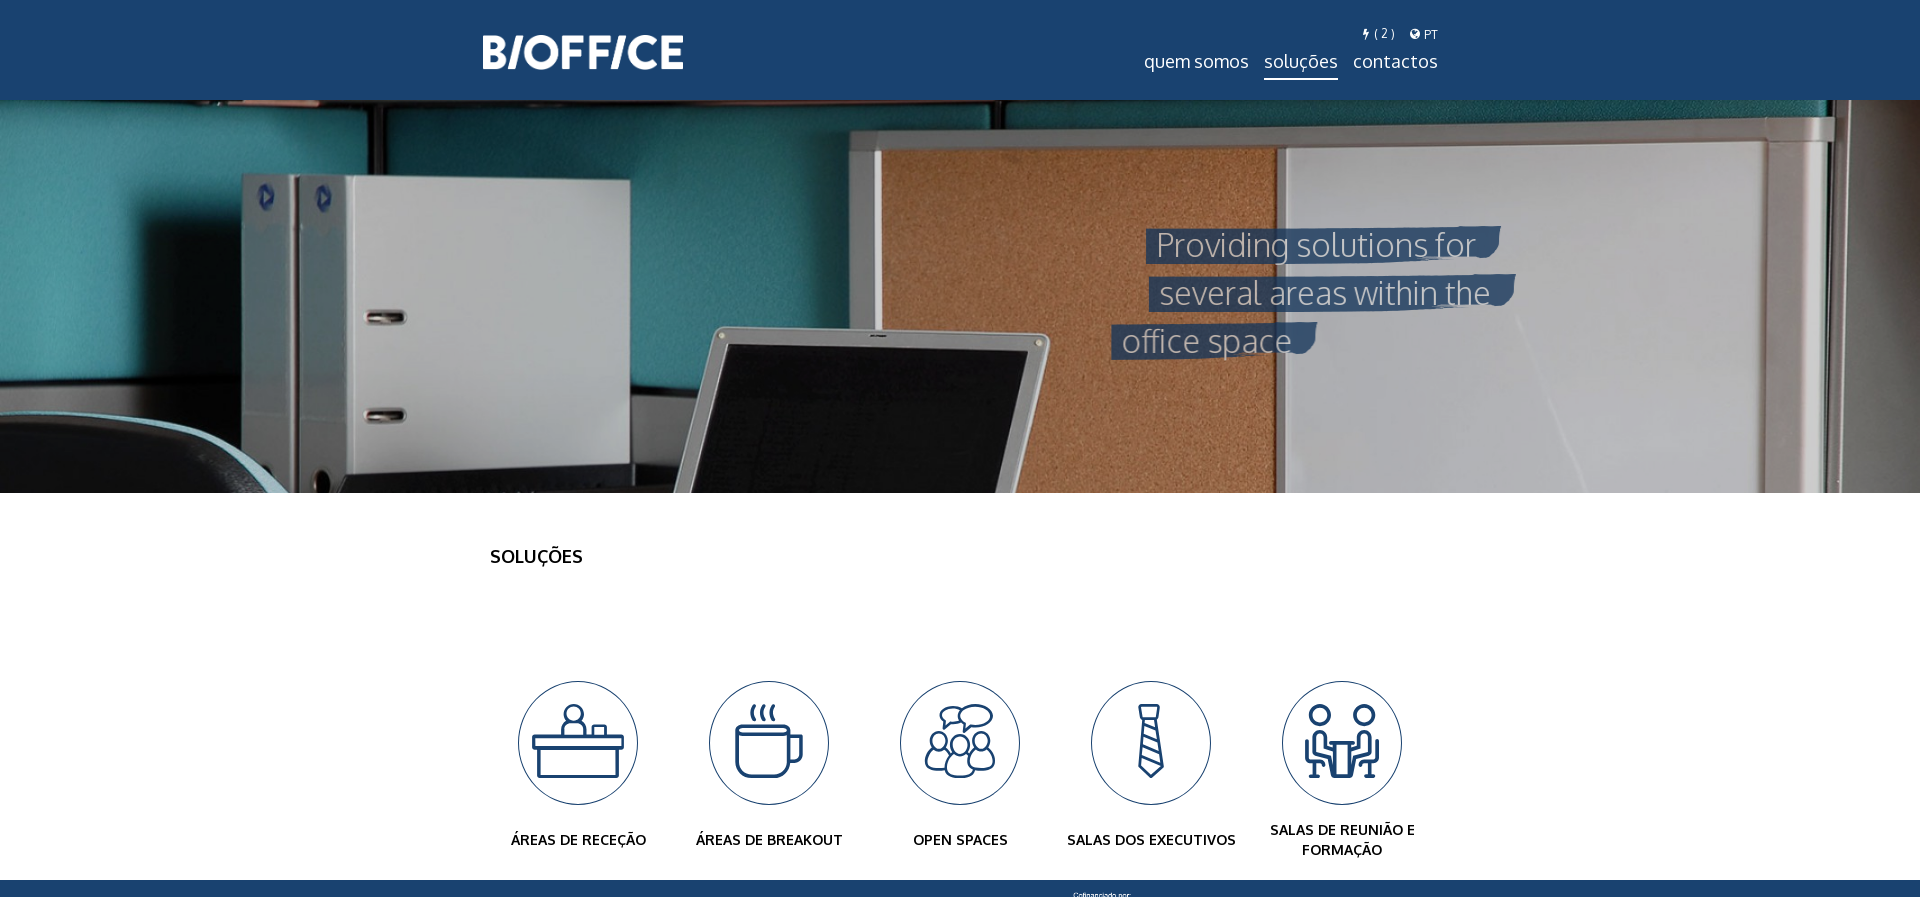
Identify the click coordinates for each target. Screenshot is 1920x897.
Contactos (1395, 61)
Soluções (1301, 61)
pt (1424, 34)
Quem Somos (1196, 61)
